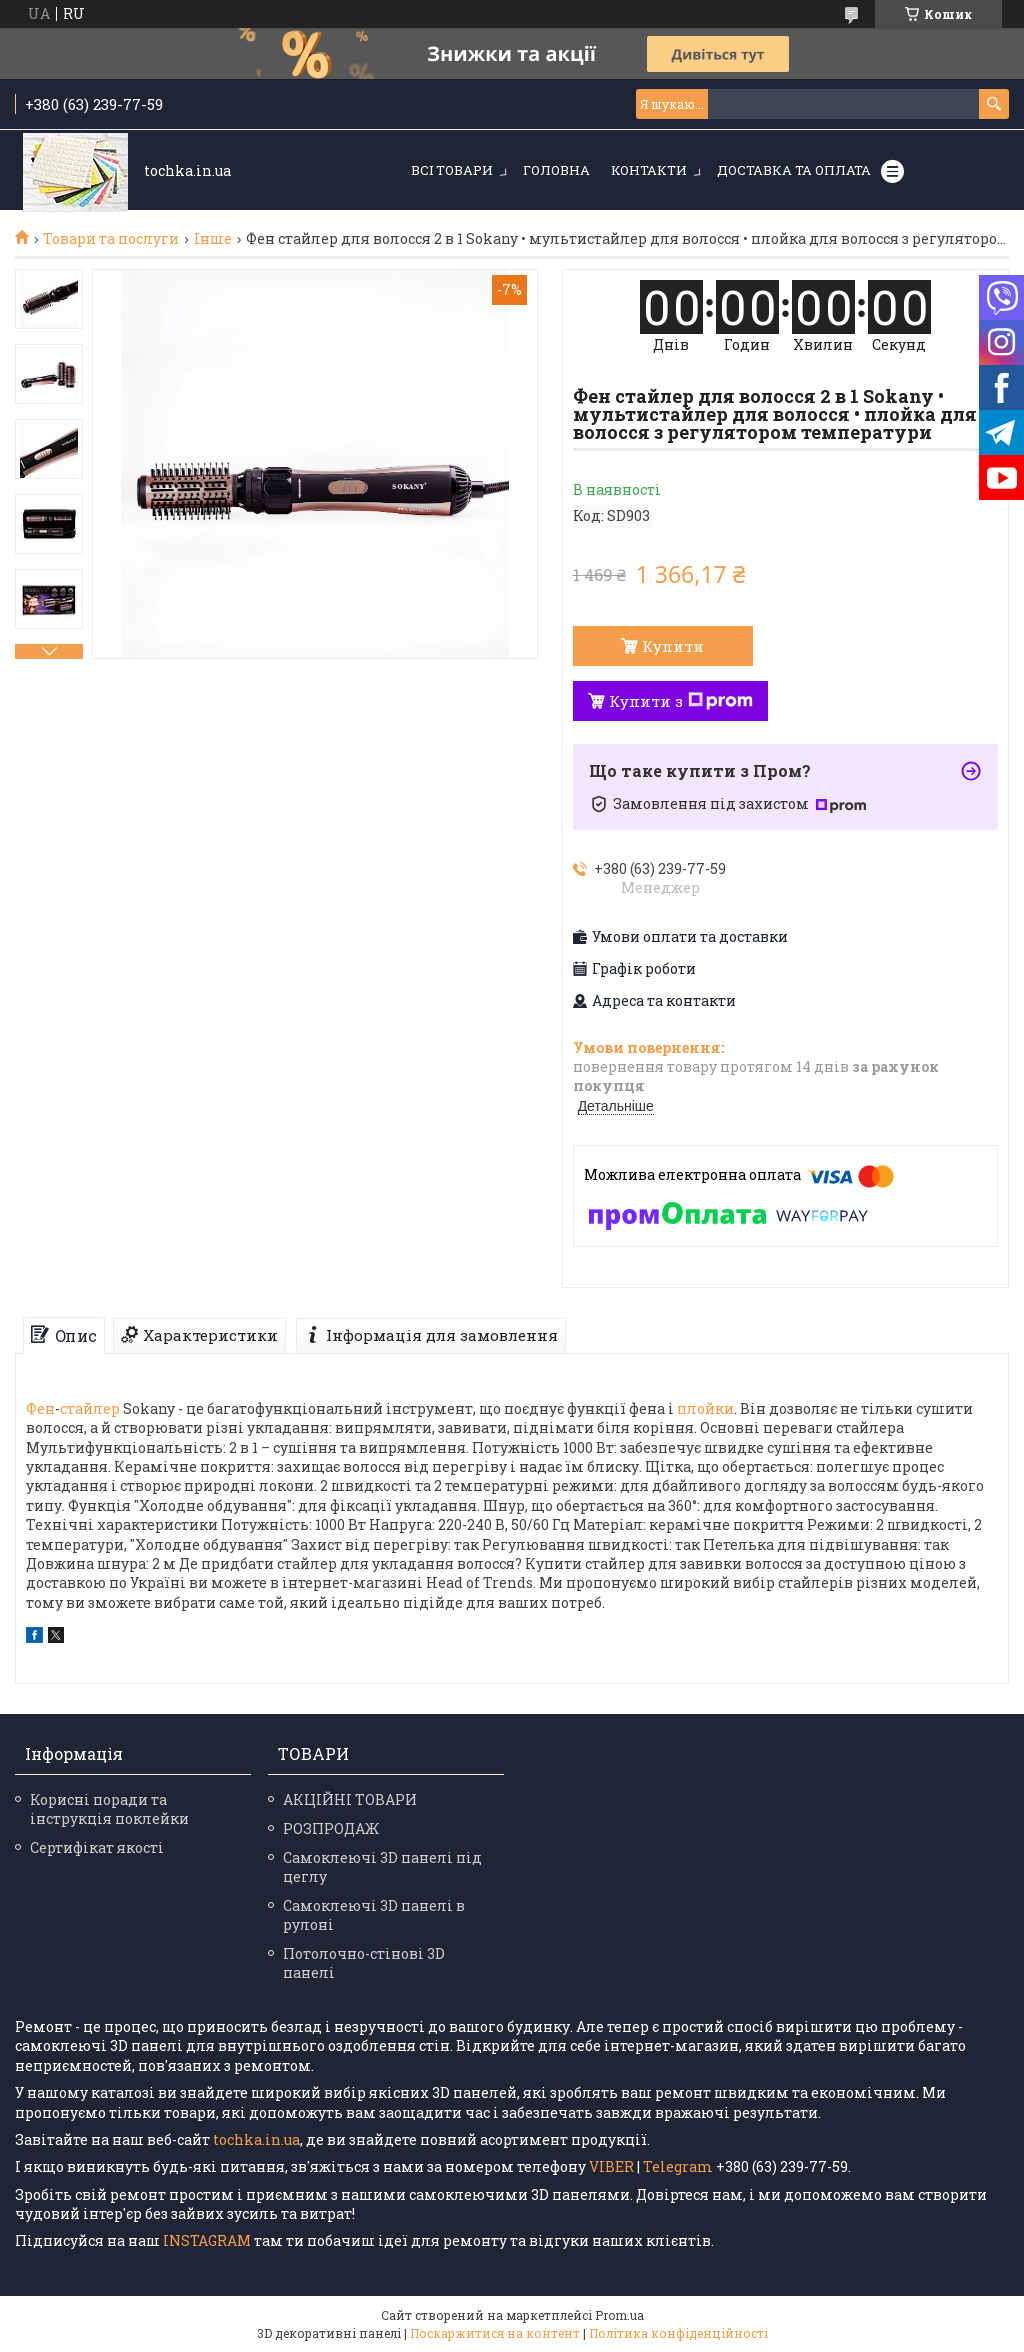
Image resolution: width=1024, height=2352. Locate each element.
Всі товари (452, 170)
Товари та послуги (111, 239)
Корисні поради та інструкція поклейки (109, 1809)
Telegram (678, 2166)
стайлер (90, 1408)
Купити (673, 646)
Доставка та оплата (794, 170)
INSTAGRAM (208, 2240)
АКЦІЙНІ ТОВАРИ (350, 1799)
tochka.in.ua (256, 2139)
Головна (556, 170)
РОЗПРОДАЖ (331, 1828)
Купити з (681, 701)
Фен (40, 1408)
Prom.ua (619, 2315)
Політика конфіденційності (678, 2333)
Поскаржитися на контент (495, 2333)
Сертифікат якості (97, 1847)
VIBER (611, 2166)
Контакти (649, 170)
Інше (213, 239)
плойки (705, 1408)
